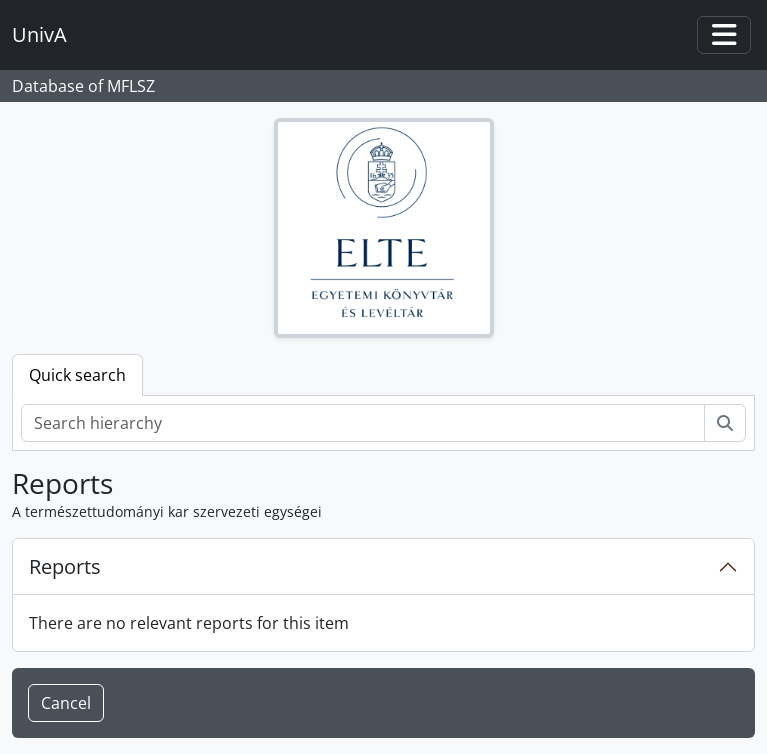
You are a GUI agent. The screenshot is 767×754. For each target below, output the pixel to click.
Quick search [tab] (77, 375)
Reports (65, 566)
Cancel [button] (66, 703)
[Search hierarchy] (363, 423)
